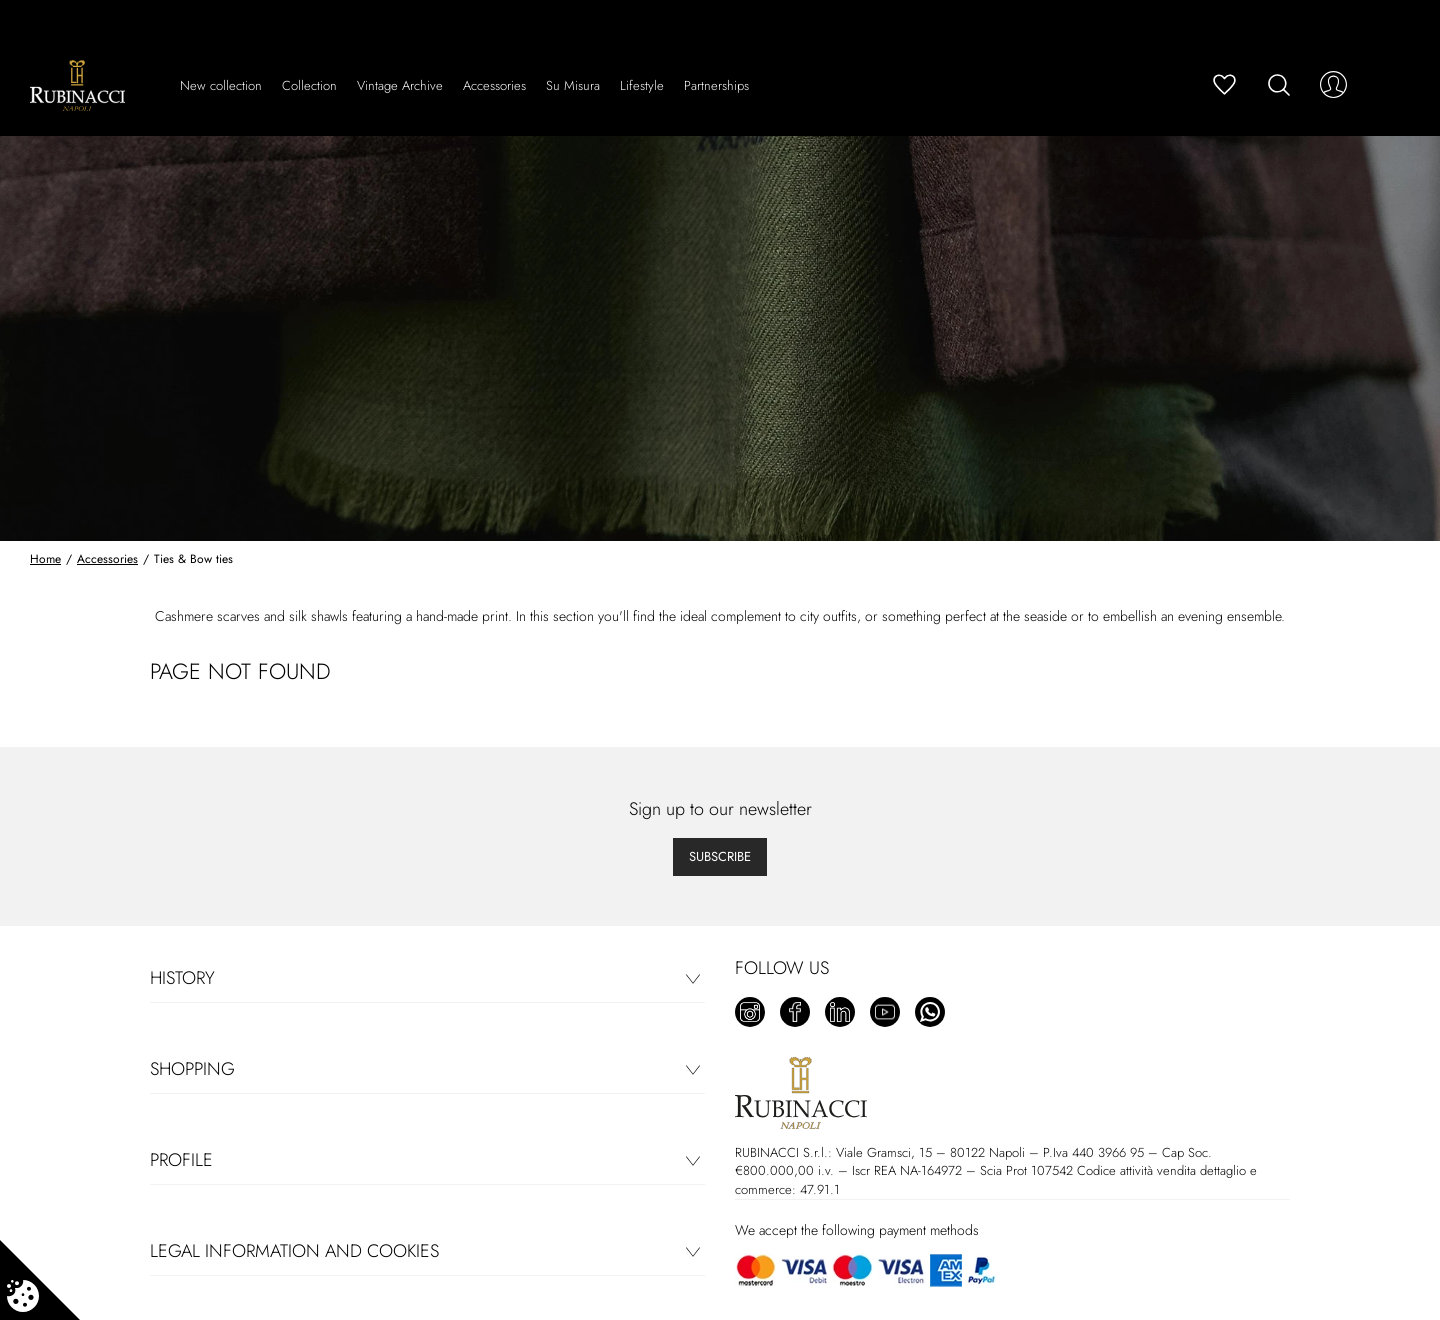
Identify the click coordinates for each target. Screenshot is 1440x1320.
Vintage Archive (400, 85)
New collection (221, 85)
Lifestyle (642, 85)
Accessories (494, 85)
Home (45, 559)
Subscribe (720, 856)
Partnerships (716, 85)
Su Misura (573, 85)
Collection (309, 85)
